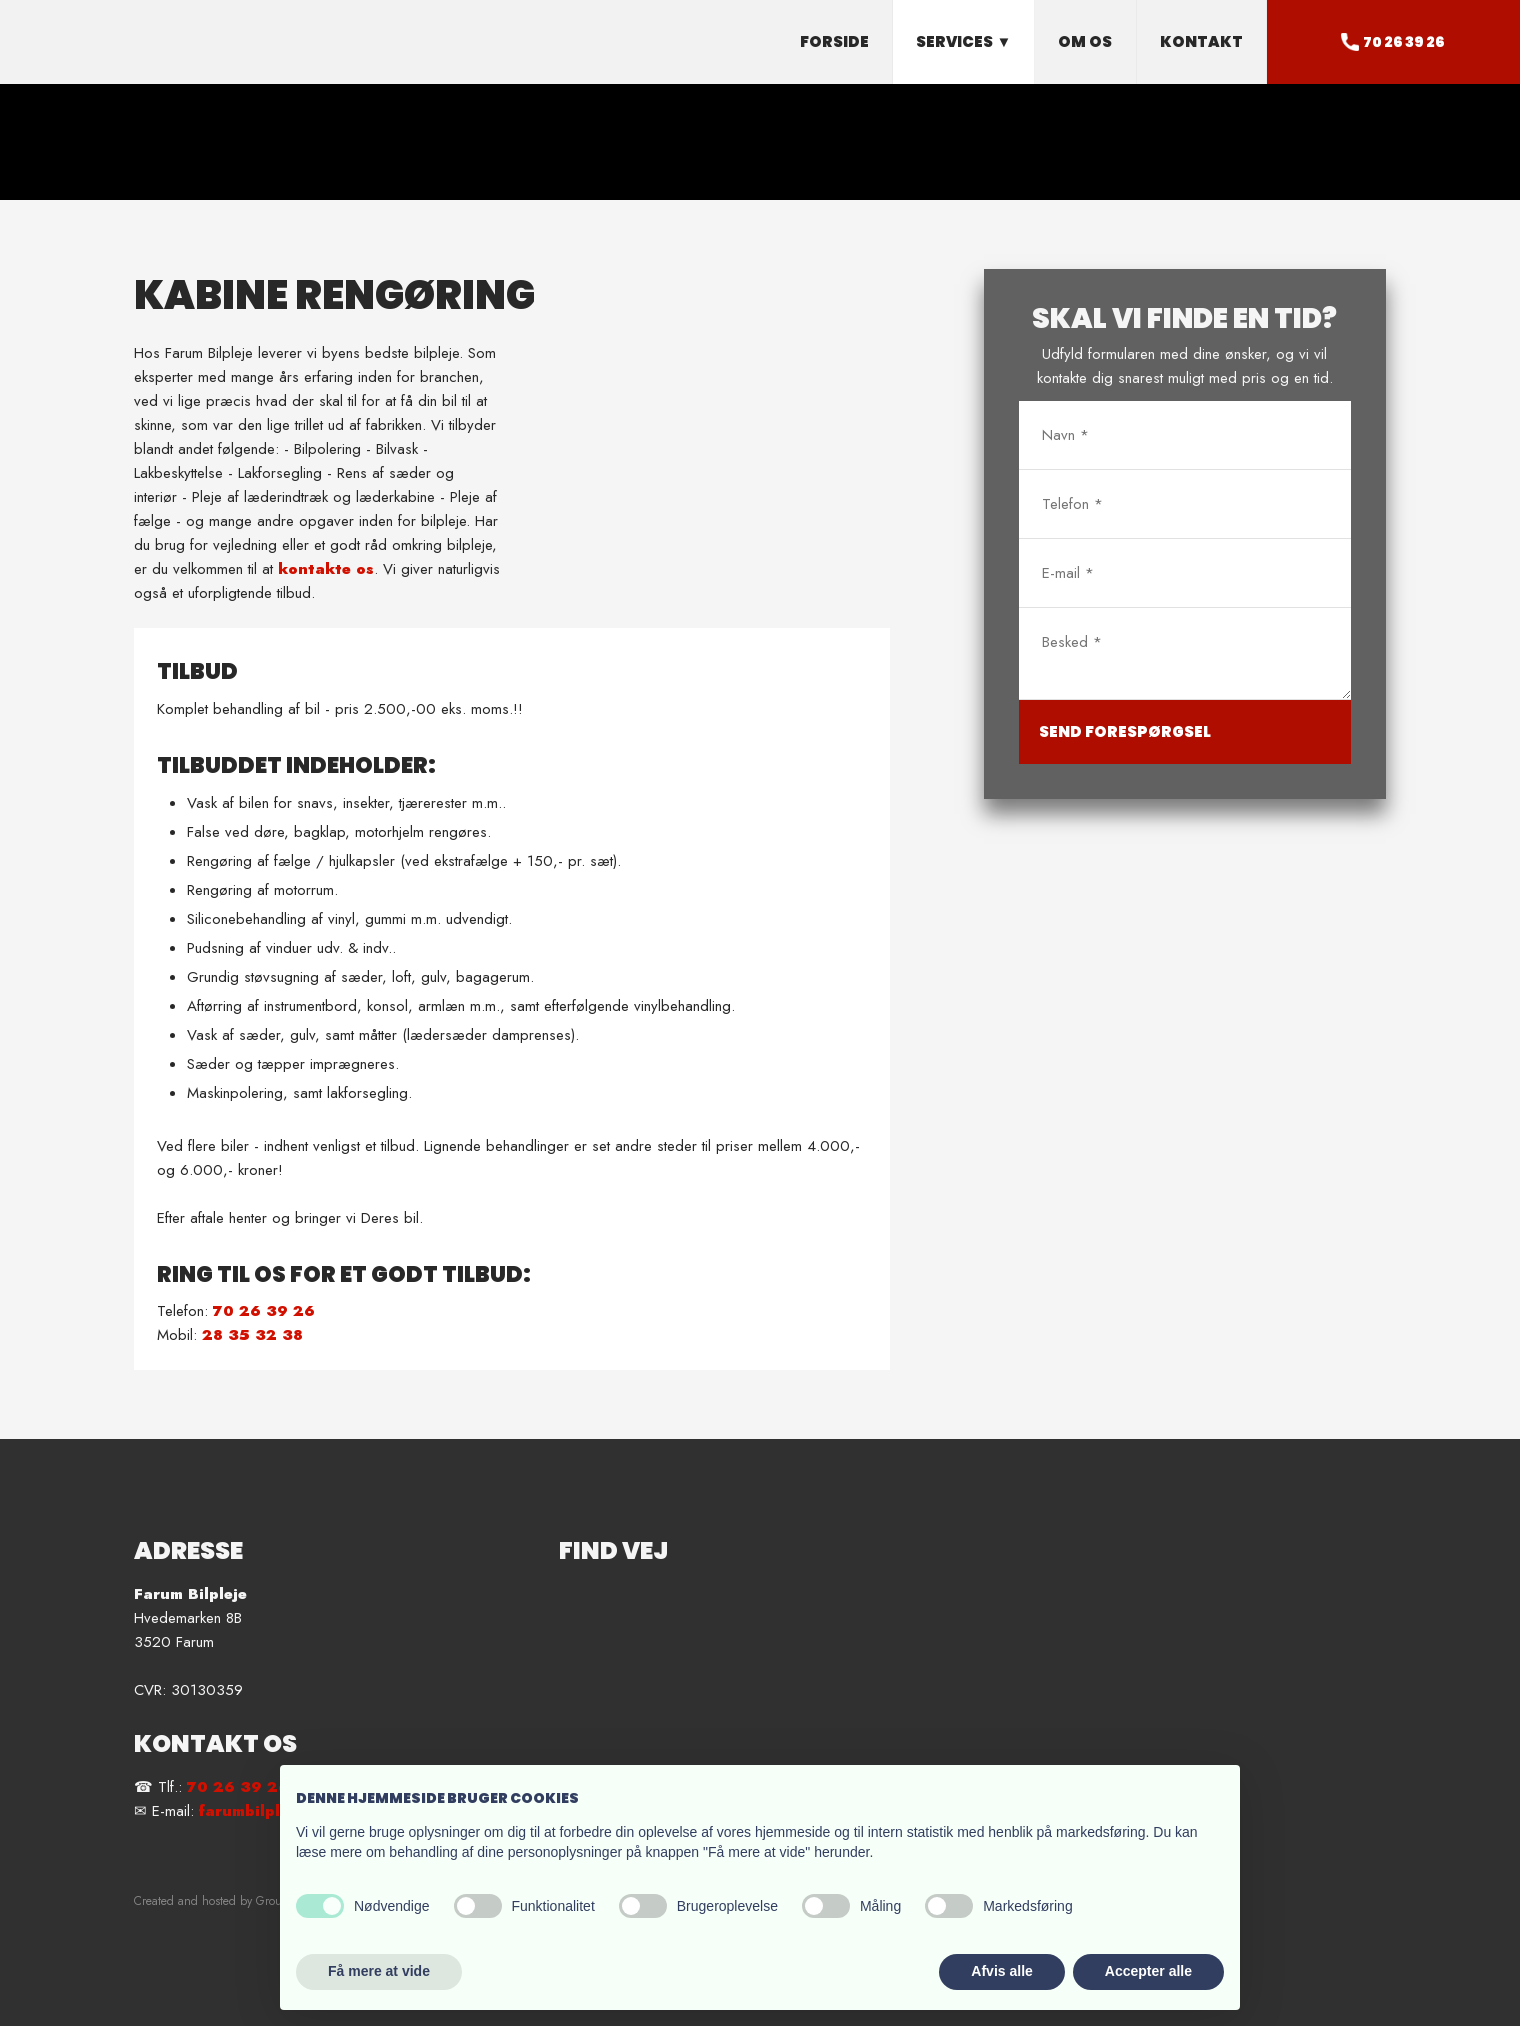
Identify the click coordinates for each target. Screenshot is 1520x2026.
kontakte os (326, 569)
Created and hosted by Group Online (230, 1901)
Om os (1085, 41)
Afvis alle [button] (1001, 1971)
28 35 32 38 (252, 1335)
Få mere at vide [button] (379, 1971)
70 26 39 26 (264, 1311)
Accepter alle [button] (1148, 1971)
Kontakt (1201, 41)
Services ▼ (963, 41)
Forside (834, 41)
